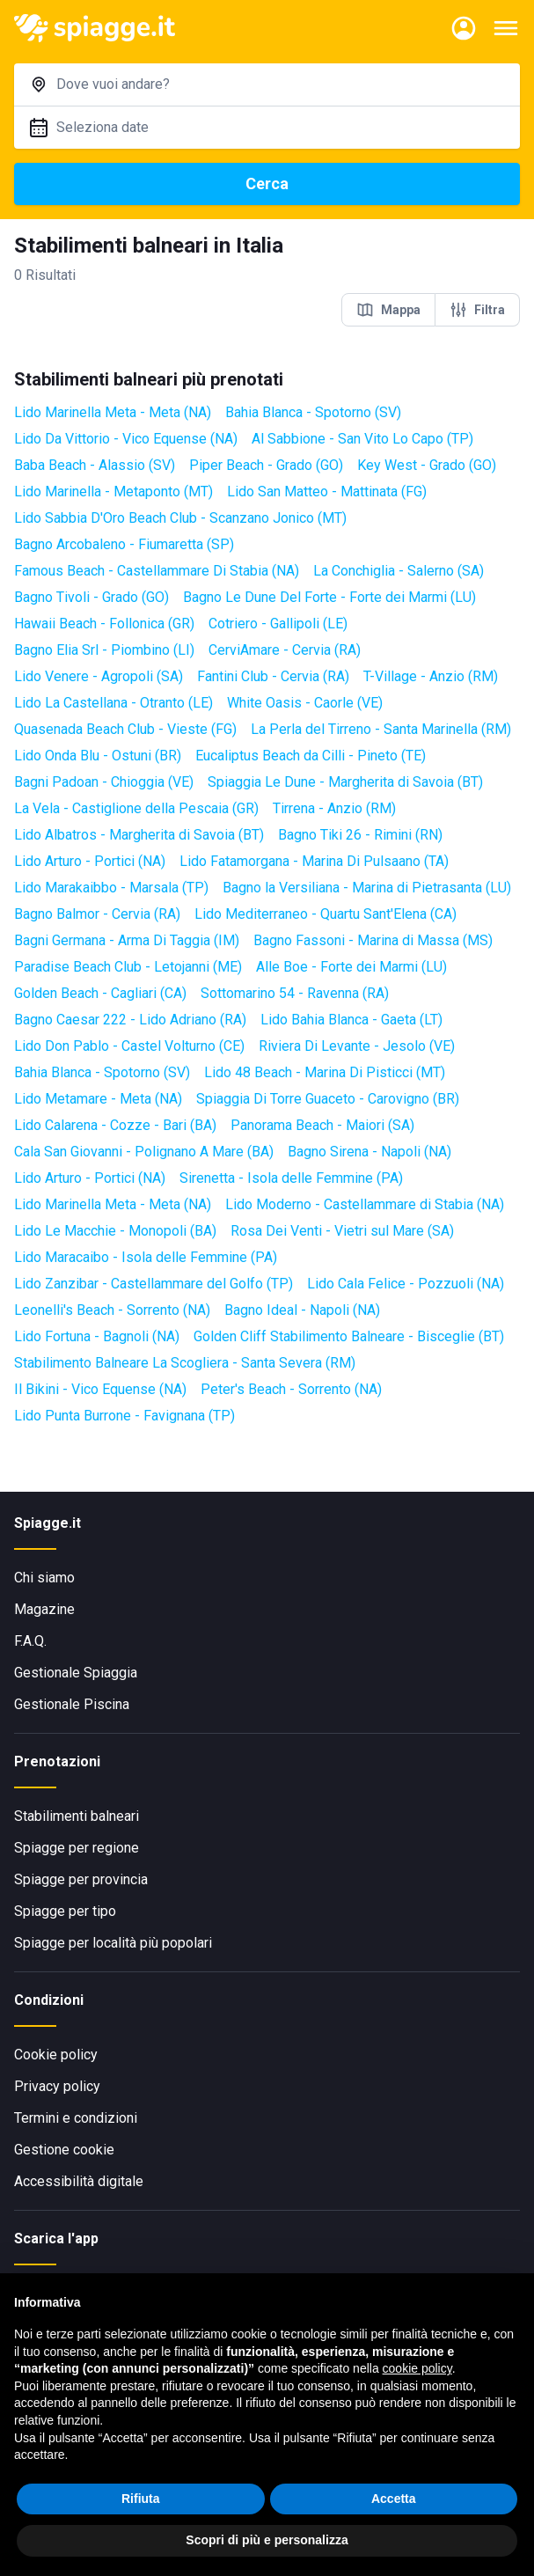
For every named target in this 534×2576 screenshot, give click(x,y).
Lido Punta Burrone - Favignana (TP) (124, 1415)
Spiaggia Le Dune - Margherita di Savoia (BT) (345, 782)
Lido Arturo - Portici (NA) (89, 861)
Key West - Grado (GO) (426, 465)
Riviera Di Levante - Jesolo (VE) (357, 1046)
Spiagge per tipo (65, 1911)
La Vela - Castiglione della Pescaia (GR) (136, 808)
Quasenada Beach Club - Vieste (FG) (125, 729)
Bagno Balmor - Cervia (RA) (97, 914)
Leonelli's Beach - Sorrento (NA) (112, 1310)
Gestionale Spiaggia (75, 1672)
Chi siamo (44, 1577)
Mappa (388, 310)
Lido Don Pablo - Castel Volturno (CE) (129, 1046)
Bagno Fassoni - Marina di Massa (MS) (373, 940)
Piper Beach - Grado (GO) (266, 465)
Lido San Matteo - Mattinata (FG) (327, 491)
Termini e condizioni (75, 2118)
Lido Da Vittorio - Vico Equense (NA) (126, 438)
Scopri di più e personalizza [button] (266, 2540)
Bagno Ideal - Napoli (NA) (302, 1310)
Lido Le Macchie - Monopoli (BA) (115, 1230)
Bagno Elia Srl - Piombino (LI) (104, 650)
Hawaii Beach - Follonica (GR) (104, 623)
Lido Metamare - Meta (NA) (98, 1098)
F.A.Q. (30, 1641)
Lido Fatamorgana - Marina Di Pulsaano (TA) (314, 861)
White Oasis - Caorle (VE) (305, 702)
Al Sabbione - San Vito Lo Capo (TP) (362, 438)
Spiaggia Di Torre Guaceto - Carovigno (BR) (327, 1098)
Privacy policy (57, 2086)
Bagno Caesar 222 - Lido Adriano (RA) (130, 1019)
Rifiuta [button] (140, 2499)
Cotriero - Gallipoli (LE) (277, 623)
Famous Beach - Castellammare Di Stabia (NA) (156, 570)
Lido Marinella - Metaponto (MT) (113, 491)
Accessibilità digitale (78, 2181)
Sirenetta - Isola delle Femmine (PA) (291, 1178)
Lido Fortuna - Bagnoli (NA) (96, 1336)
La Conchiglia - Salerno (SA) (398, 570)
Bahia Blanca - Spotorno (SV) (313, 412)
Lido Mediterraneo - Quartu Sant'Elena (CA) (325, 914)
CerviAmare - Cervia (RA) (284, 650)
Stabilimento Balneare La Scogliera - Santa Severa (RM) (184, 1362)
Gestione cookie (64, 2149)
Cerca (267, 183)
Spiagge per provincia (81, 1879)
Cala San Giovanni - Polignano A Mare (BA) (144, 1151)
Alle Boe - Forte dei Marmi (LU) (351, 966)
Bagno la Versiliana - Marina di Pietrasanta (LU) (367, 887)
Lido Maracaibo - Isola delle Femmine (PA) (145, 1257)
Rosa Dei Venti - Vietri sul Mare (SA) (342, 1230)
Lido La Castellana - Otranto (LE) (113, 702)
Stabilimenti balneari (76, 1816)
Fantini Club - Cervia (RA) (273, 676)
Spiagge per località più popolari (113, 1942)
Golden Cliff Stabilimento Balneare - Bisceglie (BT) (349, 1336)
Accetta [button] (393, 2499)
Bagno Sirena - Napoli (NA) (369, 1151)
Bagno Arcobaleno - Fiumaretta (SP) (124, 544)
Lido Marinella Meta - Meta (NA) (112, 412)
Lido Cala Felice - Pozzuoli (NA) (405, 1283)
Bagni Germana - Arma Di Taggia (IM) (126, 940)
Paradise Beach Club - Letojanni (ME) (128, 966)
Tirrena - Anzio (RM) (334, 808)
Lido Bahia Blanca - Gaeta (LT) (351, 1019)
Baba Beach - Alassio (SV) (94, 465)
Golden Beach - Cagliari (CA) (100, 993)
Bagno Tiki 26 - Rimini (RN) (360, 834)
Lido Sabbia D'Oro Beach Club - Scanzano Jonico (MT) (180, 518)
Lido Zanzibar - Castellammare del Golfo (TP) (153, 1283)
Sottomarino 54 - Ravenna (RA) (295, 993)
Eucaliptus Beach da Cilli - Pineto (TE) (310, 755)
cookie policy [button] (417, 2368)
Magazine (44, 1609)
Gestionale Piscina (71, 1704)
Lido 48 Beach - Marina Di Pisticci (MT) (324, 1072)
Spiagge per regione (76, 1847)
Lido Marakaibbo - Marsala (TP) (111, 887)
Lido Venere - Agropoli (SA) (98, 676)
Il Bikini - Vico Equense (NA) (100, 1389)
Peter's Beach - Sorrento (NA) (291, 1389)
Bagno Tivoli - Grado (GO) (91, 597)
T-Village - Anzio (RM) (430, 676)
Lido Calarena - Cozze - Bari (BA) (115, 1125)
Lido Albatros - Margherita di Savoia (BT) (139, 834)
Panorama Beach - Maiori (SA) (322, 1125)
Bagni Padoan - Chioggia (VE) (104, 782)
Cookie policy (56, 2054)
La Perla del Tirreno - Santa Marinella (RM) (381, 729)
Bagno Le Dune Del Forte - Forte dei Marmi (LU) (329, 597)
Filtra (477, 310)
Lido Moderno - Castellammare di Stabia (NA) (364, 1204)
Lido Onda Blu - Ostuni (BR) (97, 755)
